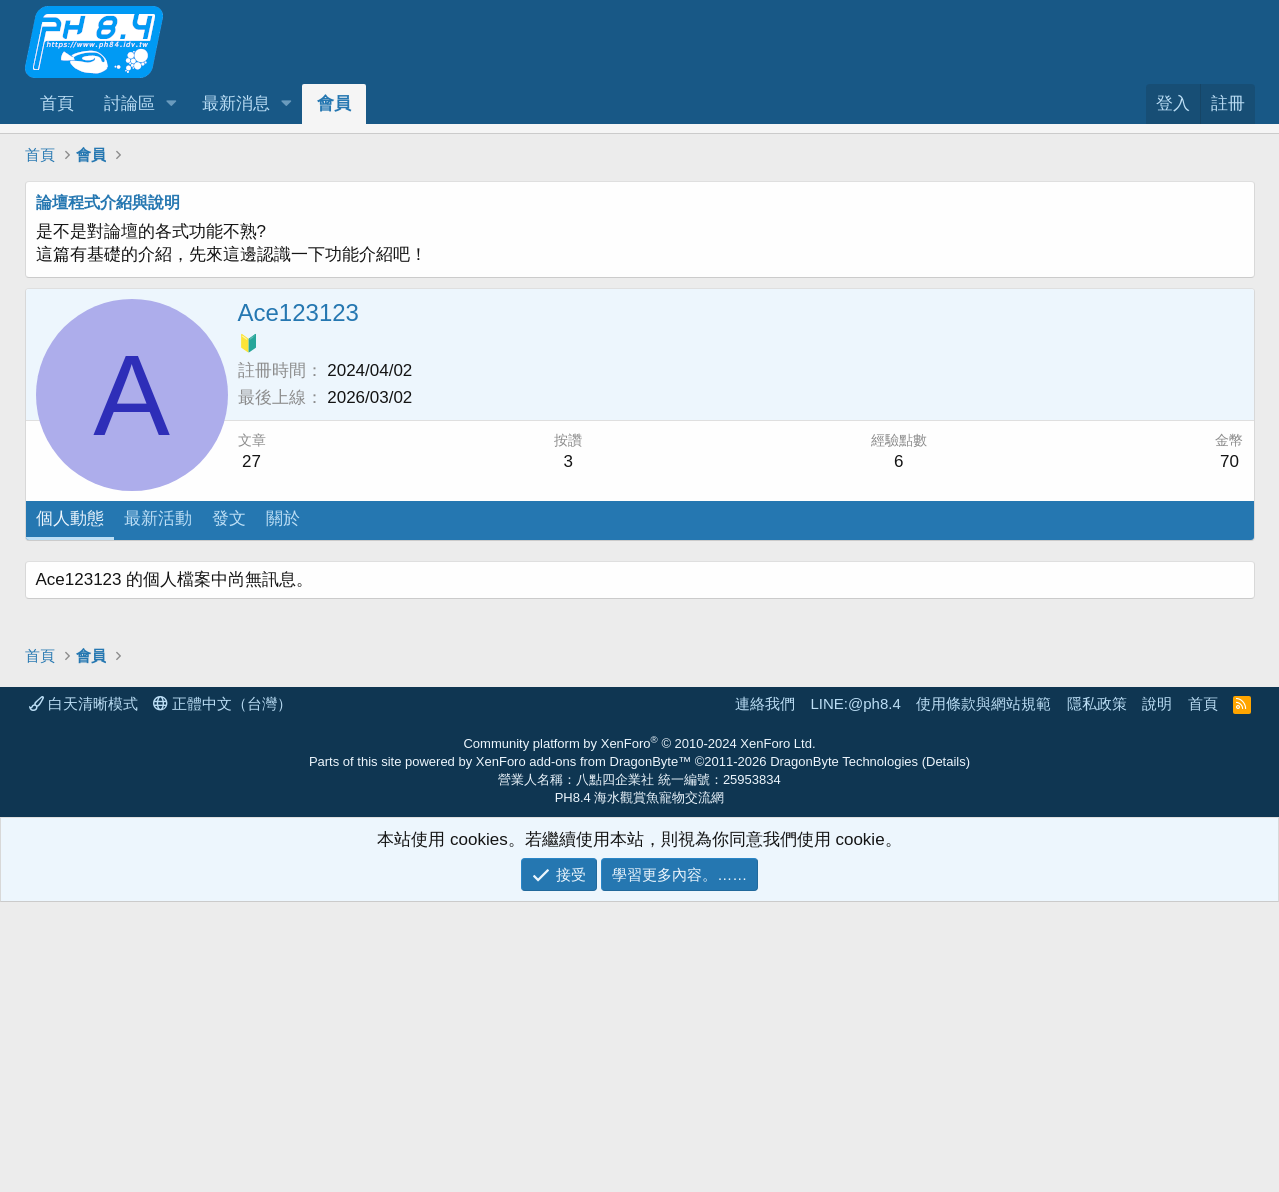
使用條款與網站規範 (983, 993)
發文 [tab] (229, 518)
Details (946, 1051)
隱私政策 (1097, 993)
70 (1229, 461)
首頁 (57, 103)
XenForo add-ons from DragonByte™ (583, 1051)
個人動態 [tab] (70, 518)
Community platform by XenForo (639, 1033)
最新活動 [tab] (158, 518)
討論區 (129, 103)
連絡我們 (765, 993)
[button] (171, 104)
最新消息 (236, 103)
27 (251, 461)
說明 (1157, 993)
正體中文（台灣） (222, 993)
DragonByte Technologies (844, 1051)
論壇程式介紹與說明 (108, 202)
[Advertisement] (625, 701)
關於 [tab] (283, 518)
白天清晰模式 (83, 993)
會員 (334, 103)
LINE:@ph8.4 (855, 993)
